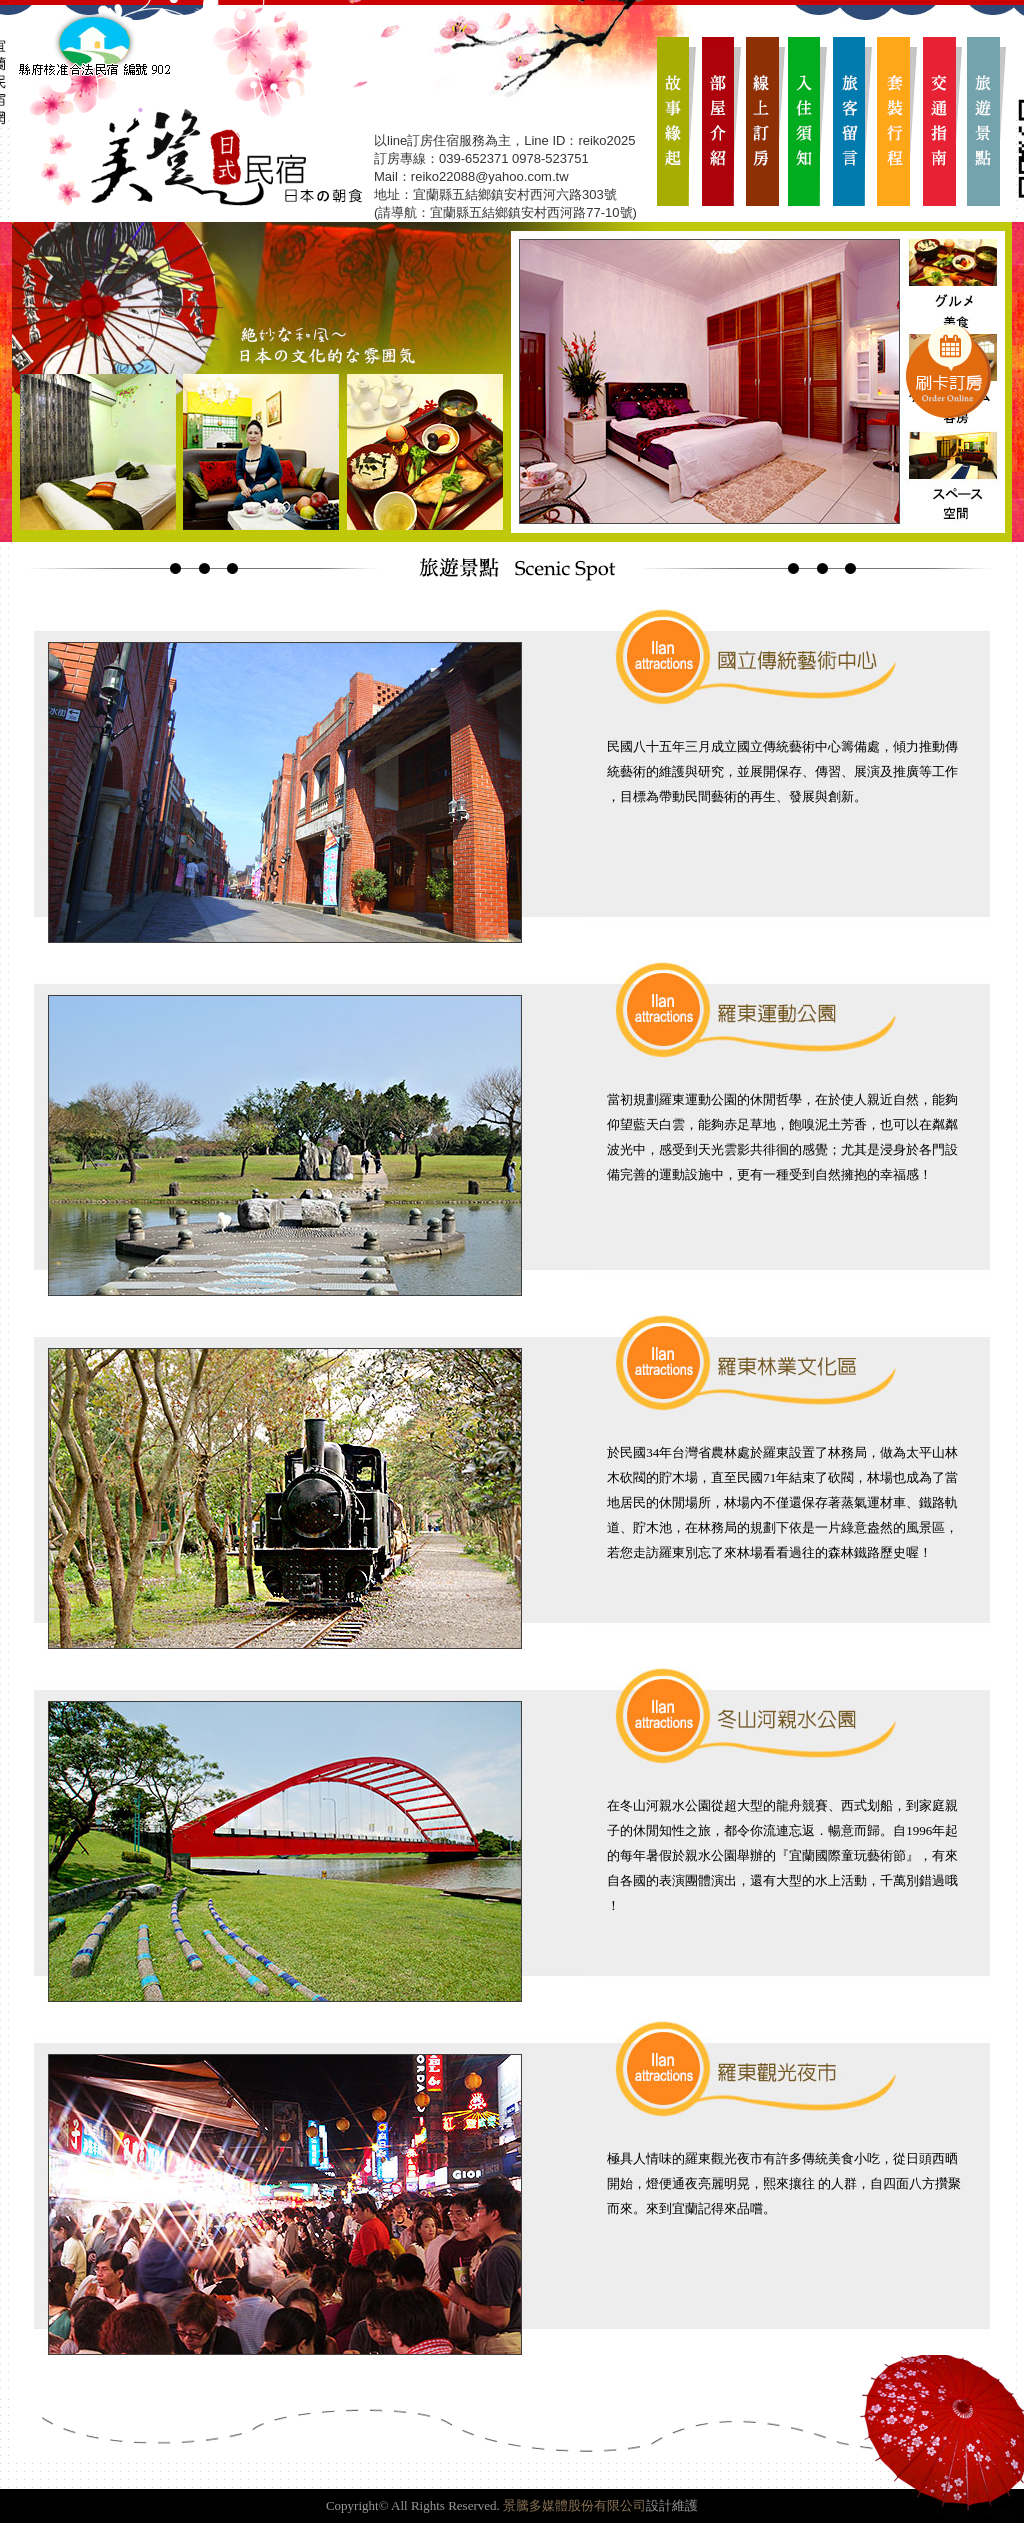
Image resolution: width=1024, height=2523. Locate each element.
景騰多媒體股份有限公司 (574, 2505)
